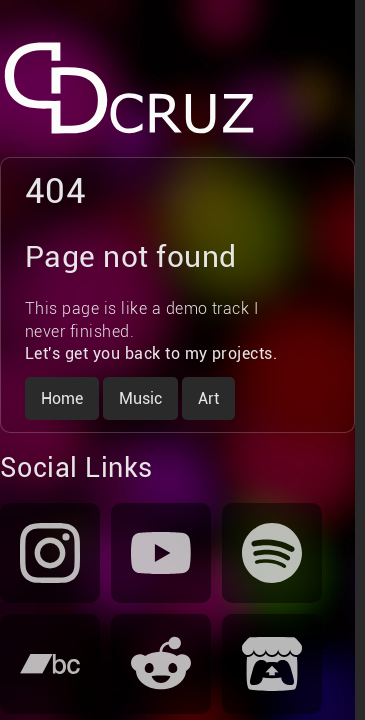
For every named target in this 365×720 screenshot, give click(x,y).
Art (208, 398)
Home (62, 398)
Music (140, 398)
